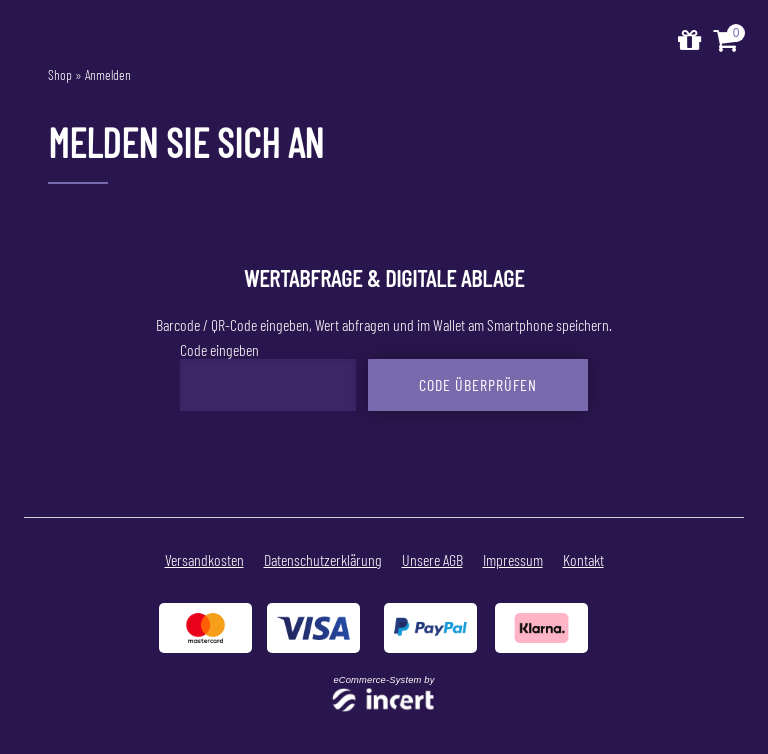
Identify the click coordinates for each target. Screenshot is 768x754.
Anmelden (108, 74)
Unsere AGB (432, 559)
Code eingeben (219, 349)
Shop (60, 74)
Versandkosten (204, 559)
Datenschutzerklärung (323, 559)
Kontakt (583, 559)
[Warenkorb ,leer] (727, 40)
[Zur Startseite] (689, 40)
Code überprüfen (478, 384)
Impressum (513, 559)
